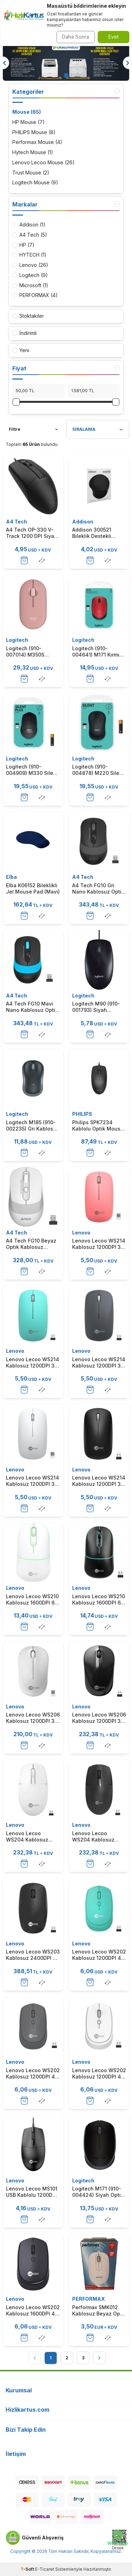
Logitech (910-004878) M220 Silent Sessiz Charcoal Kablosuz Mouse (98, 770)
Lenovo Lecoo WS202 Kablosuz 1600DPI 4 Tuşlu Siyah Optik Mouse (33, 2310)
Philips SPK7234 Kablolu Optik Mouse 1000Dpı (98, 1125)
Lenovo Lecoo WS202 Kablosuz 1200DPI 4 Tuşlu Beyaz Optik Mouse (99, 2073)
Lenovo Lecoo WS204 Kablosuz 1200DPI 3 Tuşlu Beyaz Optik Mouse (30, 1836)
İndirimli (24, 333)
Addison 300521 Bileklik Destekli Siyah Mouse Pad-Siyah (95, 533)
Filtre (33, 429)
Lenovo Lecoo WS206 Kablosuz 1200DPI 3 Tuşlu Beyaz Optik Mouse (33, 1718)
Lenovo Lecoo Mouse (43, 162)
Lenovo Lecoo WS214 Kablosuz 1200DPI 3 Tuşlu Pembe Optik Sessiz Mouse (98, 1244)
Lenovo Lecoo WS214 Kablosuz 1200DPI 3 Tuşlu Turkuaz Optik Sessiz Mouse (32, 1362)
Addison (82, 522)
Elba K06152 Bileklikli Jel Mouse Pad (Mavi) (33, 888)
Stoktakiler (28, 316)
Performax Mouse (37, 142)
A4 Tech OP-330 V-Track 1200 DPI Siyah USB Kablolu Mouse (31, 533)
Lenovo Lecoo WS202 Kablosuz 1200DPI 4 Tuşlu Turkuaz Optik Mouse (99, 1955)
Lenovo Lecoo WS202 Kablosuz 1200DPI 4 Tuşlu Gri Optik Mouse (33, 2073)
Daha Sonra (75, 37)
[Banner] (66, 63)
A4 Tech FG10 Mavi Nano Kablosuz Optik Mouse (32, 1007)
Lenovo (81, 1233)
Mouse (26, 112)
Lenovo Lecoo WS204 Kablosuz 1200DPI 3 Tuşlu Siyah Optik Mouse (95, 1836)
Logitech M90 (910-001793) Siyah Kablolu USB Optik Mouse (96, 1007)
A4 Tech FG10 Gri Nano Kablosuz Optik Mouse (98, 888)
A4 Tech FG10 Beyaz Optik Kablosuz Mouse (31, 1244)
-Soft (27, 2569)
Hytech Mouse (32, 152)
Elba (11, 877)
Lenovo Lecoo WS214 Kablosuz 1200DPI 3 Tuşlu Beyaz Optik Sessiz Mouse (32, 1481)
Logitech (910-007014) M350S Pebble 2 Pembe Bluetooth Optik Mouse (26, 651)
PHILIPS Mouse (34, 132)
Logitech (17, 640)
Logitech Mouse (35, 182)
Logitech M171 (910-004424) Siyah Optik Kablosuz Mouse (98, 2192)
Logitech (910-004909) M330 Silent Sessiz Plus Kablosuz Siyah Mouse (32, 770)
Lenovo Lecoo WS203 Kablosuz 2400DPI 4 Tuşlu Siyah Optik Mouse (33, 1955)
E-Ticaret (44, 2569)
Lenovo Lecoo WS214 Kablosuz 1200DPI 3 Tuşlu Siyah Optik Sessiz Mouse (98, 1481)
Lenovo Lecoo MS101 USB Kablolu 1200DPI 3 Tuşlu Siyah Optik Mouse (31, 2192)
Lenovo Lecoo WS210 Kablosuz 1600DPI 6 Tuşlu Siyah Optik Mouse (98, 1599)
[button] (66, 75)
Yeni (20, 350)
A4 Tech (16, 522)
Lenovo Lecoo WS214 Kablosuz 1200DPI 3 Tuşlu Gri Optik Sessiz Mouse (98, 1362)
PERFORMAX (88, 2299)
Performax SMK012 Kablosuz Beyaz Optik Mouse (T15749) (99, 2310)
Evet (113, 37)
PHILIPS (82, 1114)
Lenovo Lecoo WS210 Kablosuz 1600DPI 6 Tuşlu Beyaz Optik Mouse (32, 1599)
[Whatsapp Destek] (117, 2540)
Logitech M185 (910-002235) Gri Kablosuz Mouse (32, 1125)
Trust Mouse (30, 173)
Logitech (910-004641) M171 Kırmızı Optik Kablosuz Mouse (98, 651)
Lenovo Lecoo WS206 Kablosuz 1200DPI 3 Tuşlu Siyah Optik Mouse (99, 1718)
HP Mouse (28, 122)
